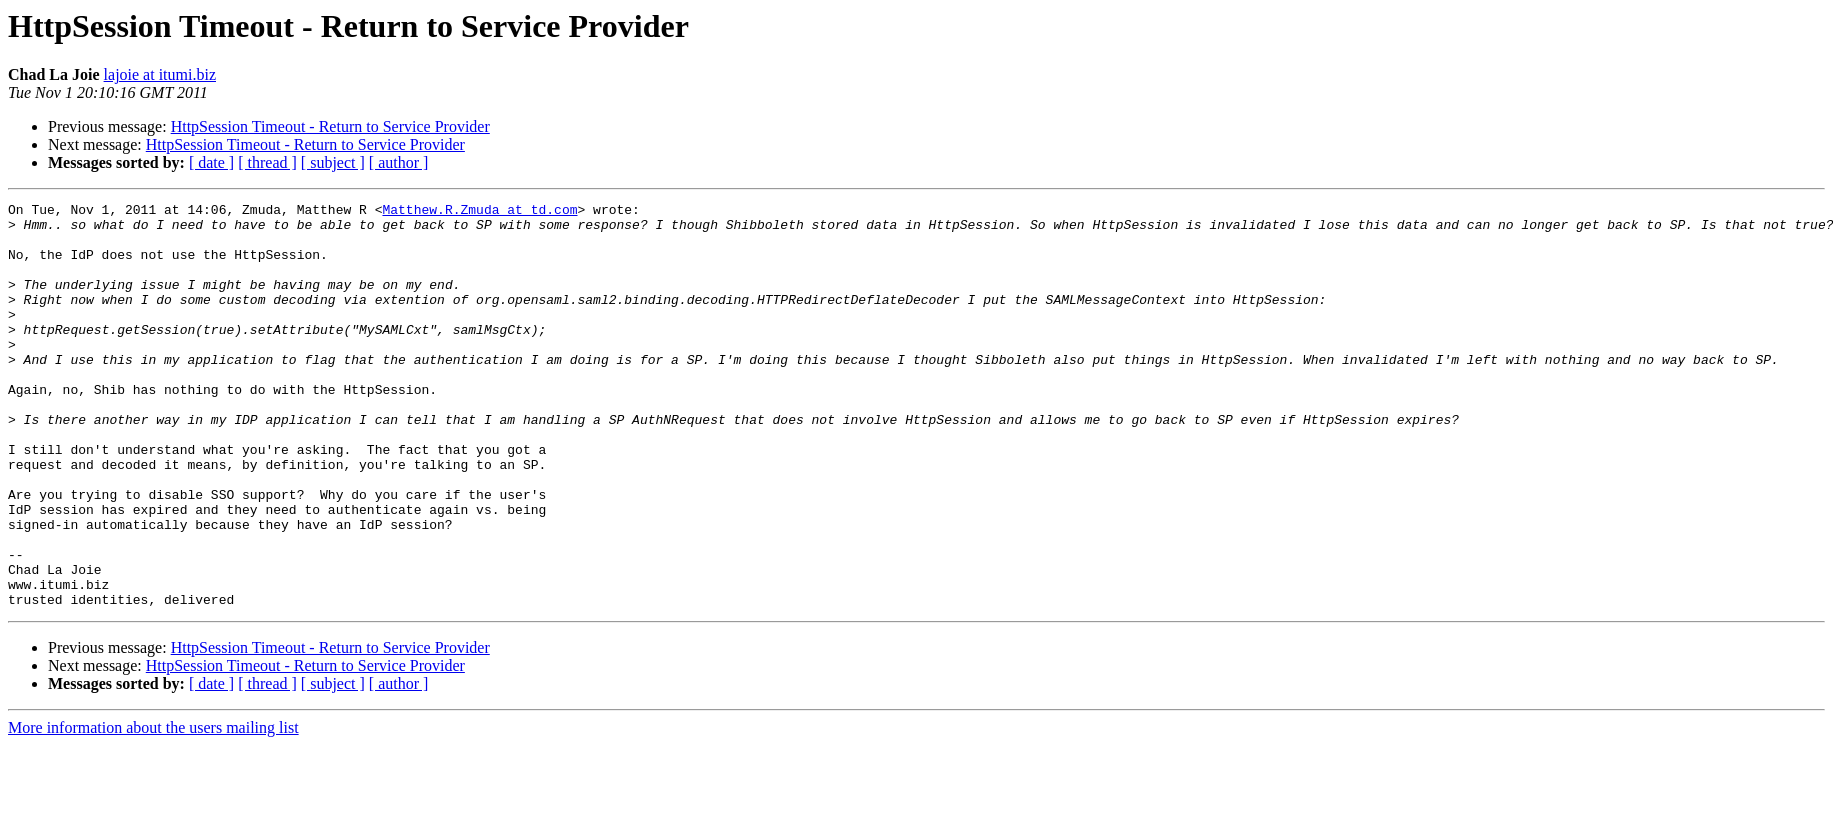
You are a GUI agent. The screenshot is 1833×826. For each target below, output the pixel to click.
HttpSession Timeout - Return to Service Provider (330, 126)
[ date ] (211, 162)
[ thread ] (267, 162)
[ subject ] (333, 162)
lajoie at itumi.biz (160, 74)
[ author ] (399, 162)
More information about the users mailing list (153, 808)
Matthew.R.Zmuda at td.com (479, 212)
